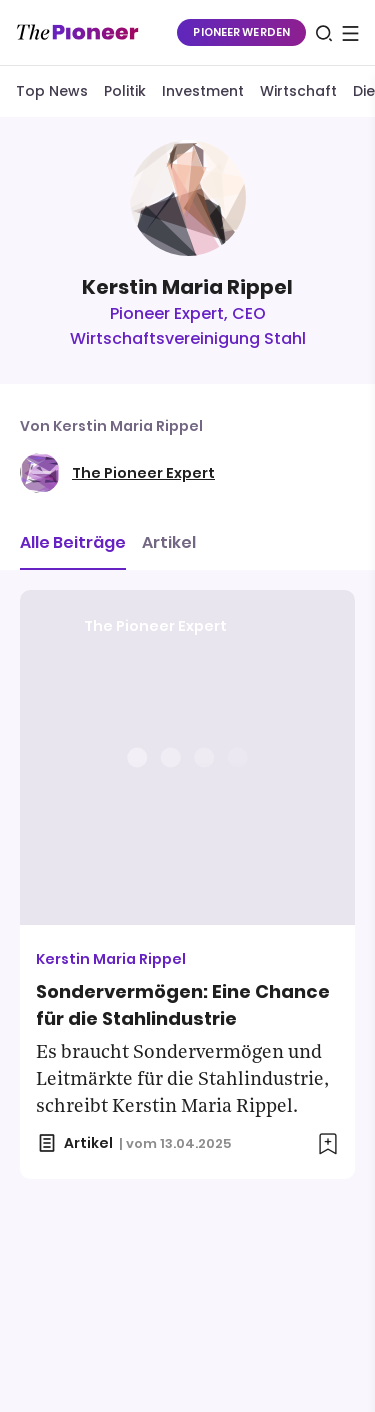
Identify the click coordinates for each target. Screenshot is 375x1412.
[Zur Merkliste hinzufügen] (328, 1144)
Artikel (169, 542)
